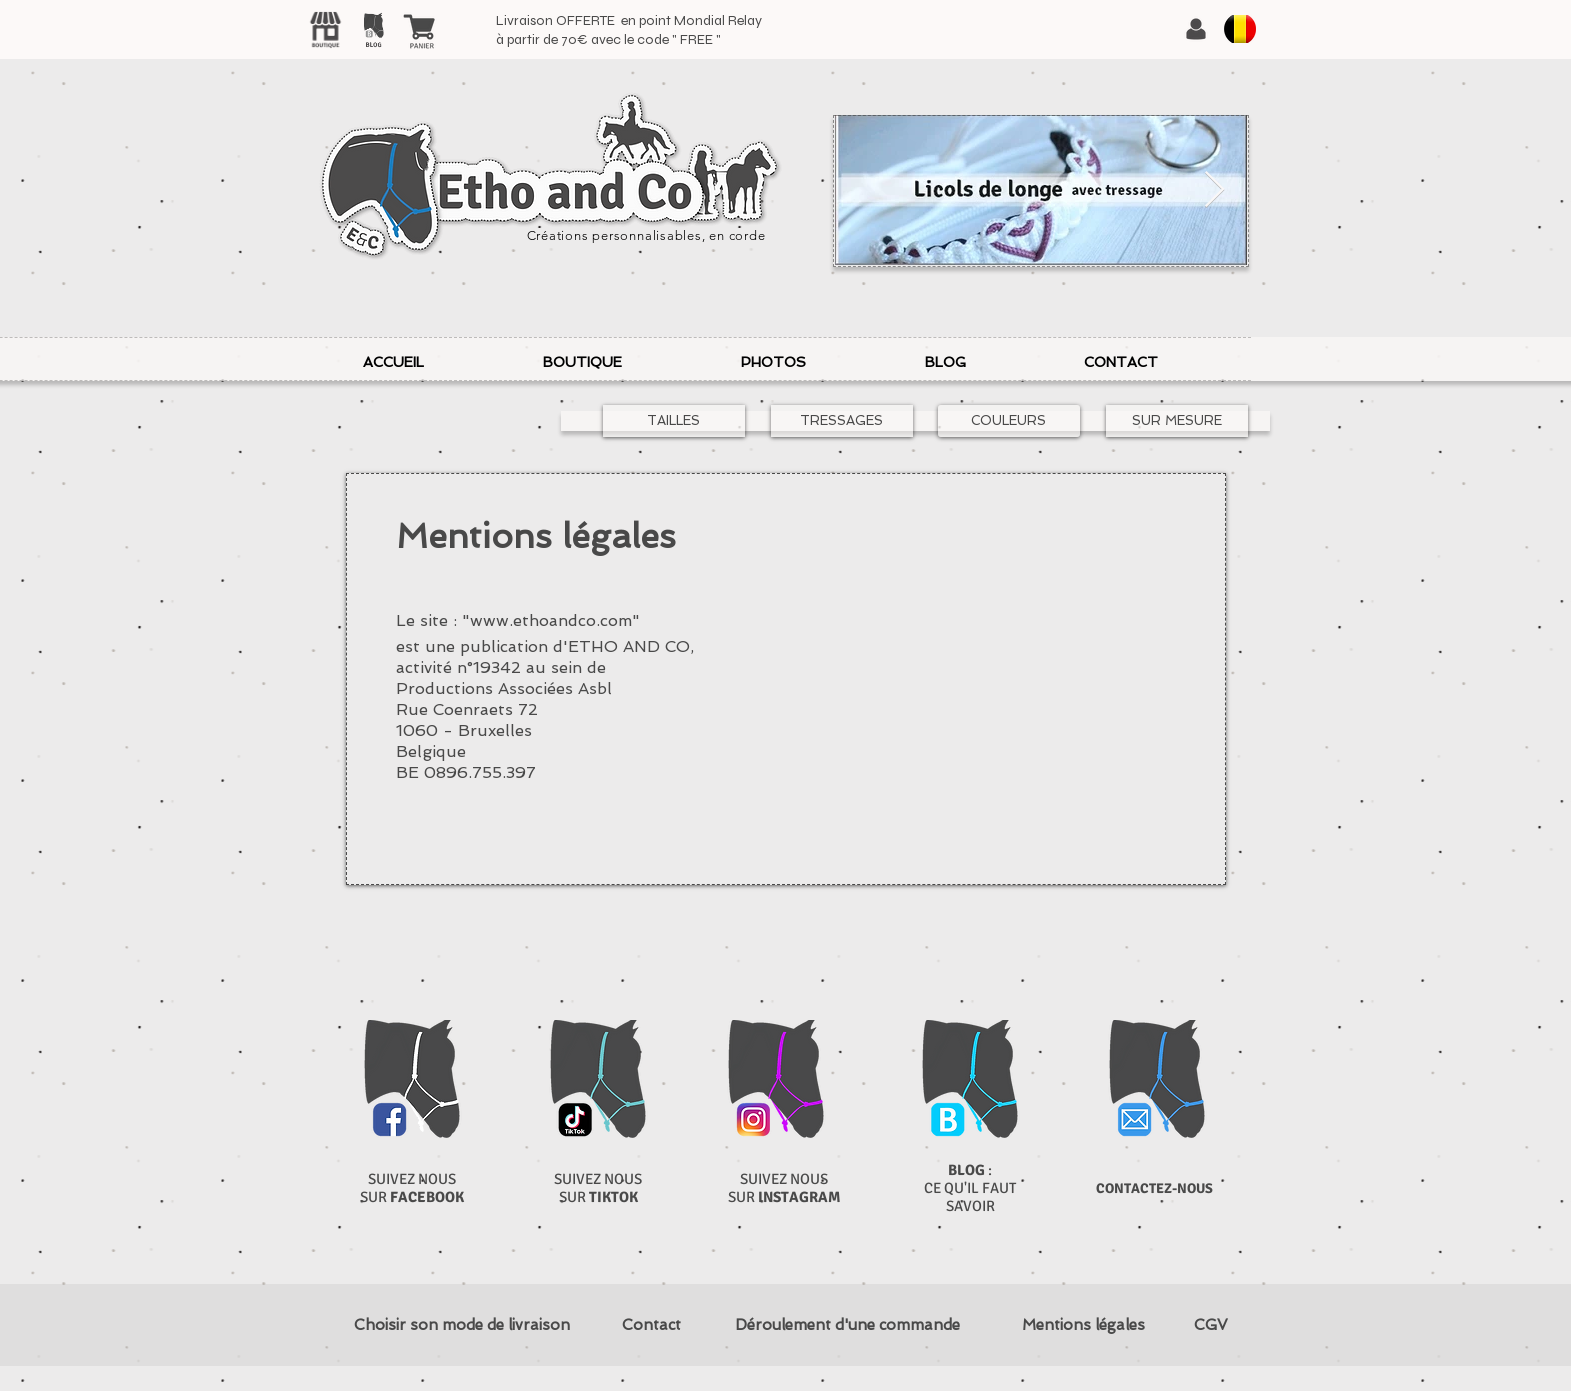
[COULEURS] (1009, 421)
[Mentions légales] (1083, 1325)
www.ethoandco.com (551, 620)
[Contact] (652, 1325)
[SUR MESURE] (1177, 421)
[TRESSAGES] (842, 421)
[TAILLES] (674, 421)
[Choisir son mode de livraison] (462, 1325)
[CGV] (1211, 1325)
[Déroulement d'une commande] (848, 1325)
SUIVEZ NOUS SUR (412, 1188)
